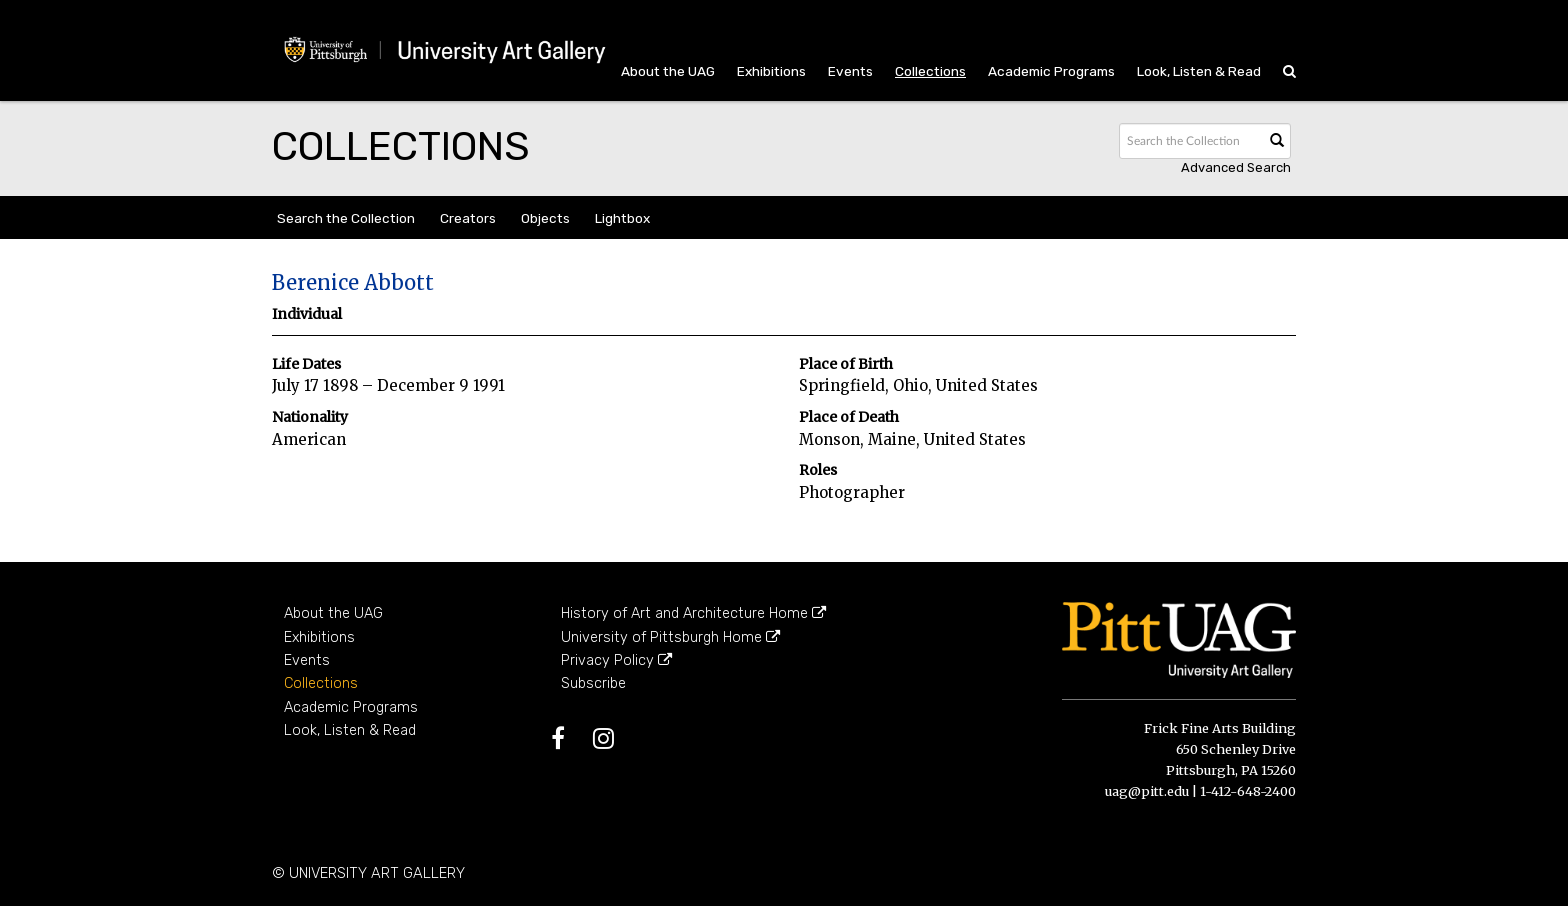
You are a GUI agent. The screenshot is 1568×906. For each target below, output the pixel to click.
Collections (930, 71)
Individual (307, 314)
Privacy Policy (616, 660)
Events (850, 71)
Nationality (310, 417)
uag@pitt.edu (1147, 791)
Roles (818, 470)
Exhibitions (771, 71)
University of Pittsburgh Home (670, 637)
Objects (545, 218)
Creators (468, 218)
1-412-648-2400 (1248, 791)
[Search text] (1190, 141)
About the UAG (668, 71)
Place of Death (849, 417)
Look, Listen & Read (1199, 71)
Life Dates (306, 364)
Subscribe (593, 683)
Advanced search (1236, 167)
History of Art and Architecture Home (693, 613)
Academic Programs (1051, 71)
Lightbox (622, 218)
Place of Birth (846, 364)
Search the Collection (346, 218)
